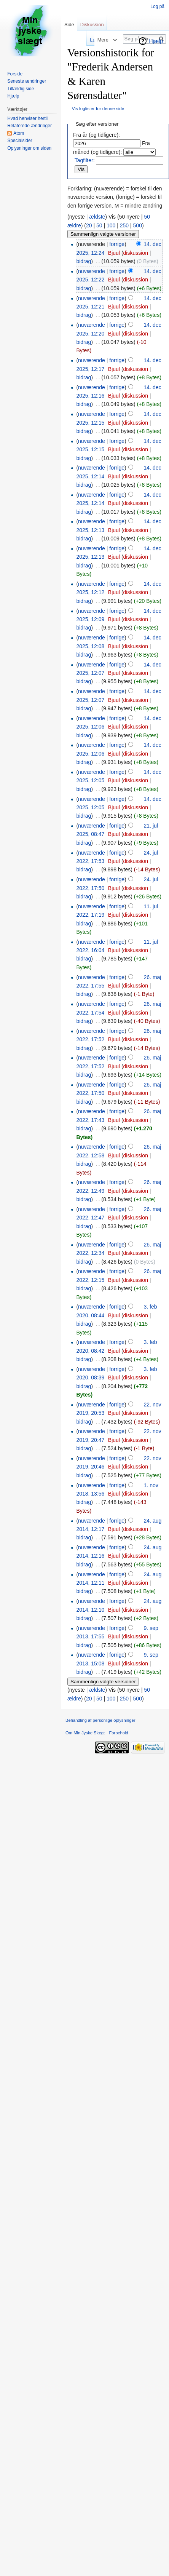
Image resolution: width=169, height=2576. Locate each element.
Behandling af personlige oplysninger (100, 1720)
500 (137, 225)
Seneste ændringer (26, 81)
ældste (97, 217)
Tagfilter (84, 160)
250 (124, 225)
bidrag (83, 261)
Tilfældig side (20, 88)
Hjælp (156, 41)
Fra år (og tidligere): (96, 135)
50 (99, 225)
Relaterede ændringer (29, 125)
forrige (116, 244)
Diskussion (92, 24)
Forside (14, 74)
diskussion (135, 253)
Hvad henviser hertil (27, 118)
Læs (85, 40)
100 (111, 225)
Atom (18, 133)
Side (69, 24)
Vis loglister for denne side (98, 108)
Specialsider (19, 140)
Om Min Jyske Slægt (85, 1733)
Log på (157, 6)
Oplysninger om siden (29, 148)
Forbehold (118, 1733)
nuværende (91, 271)
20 (89, 225)
